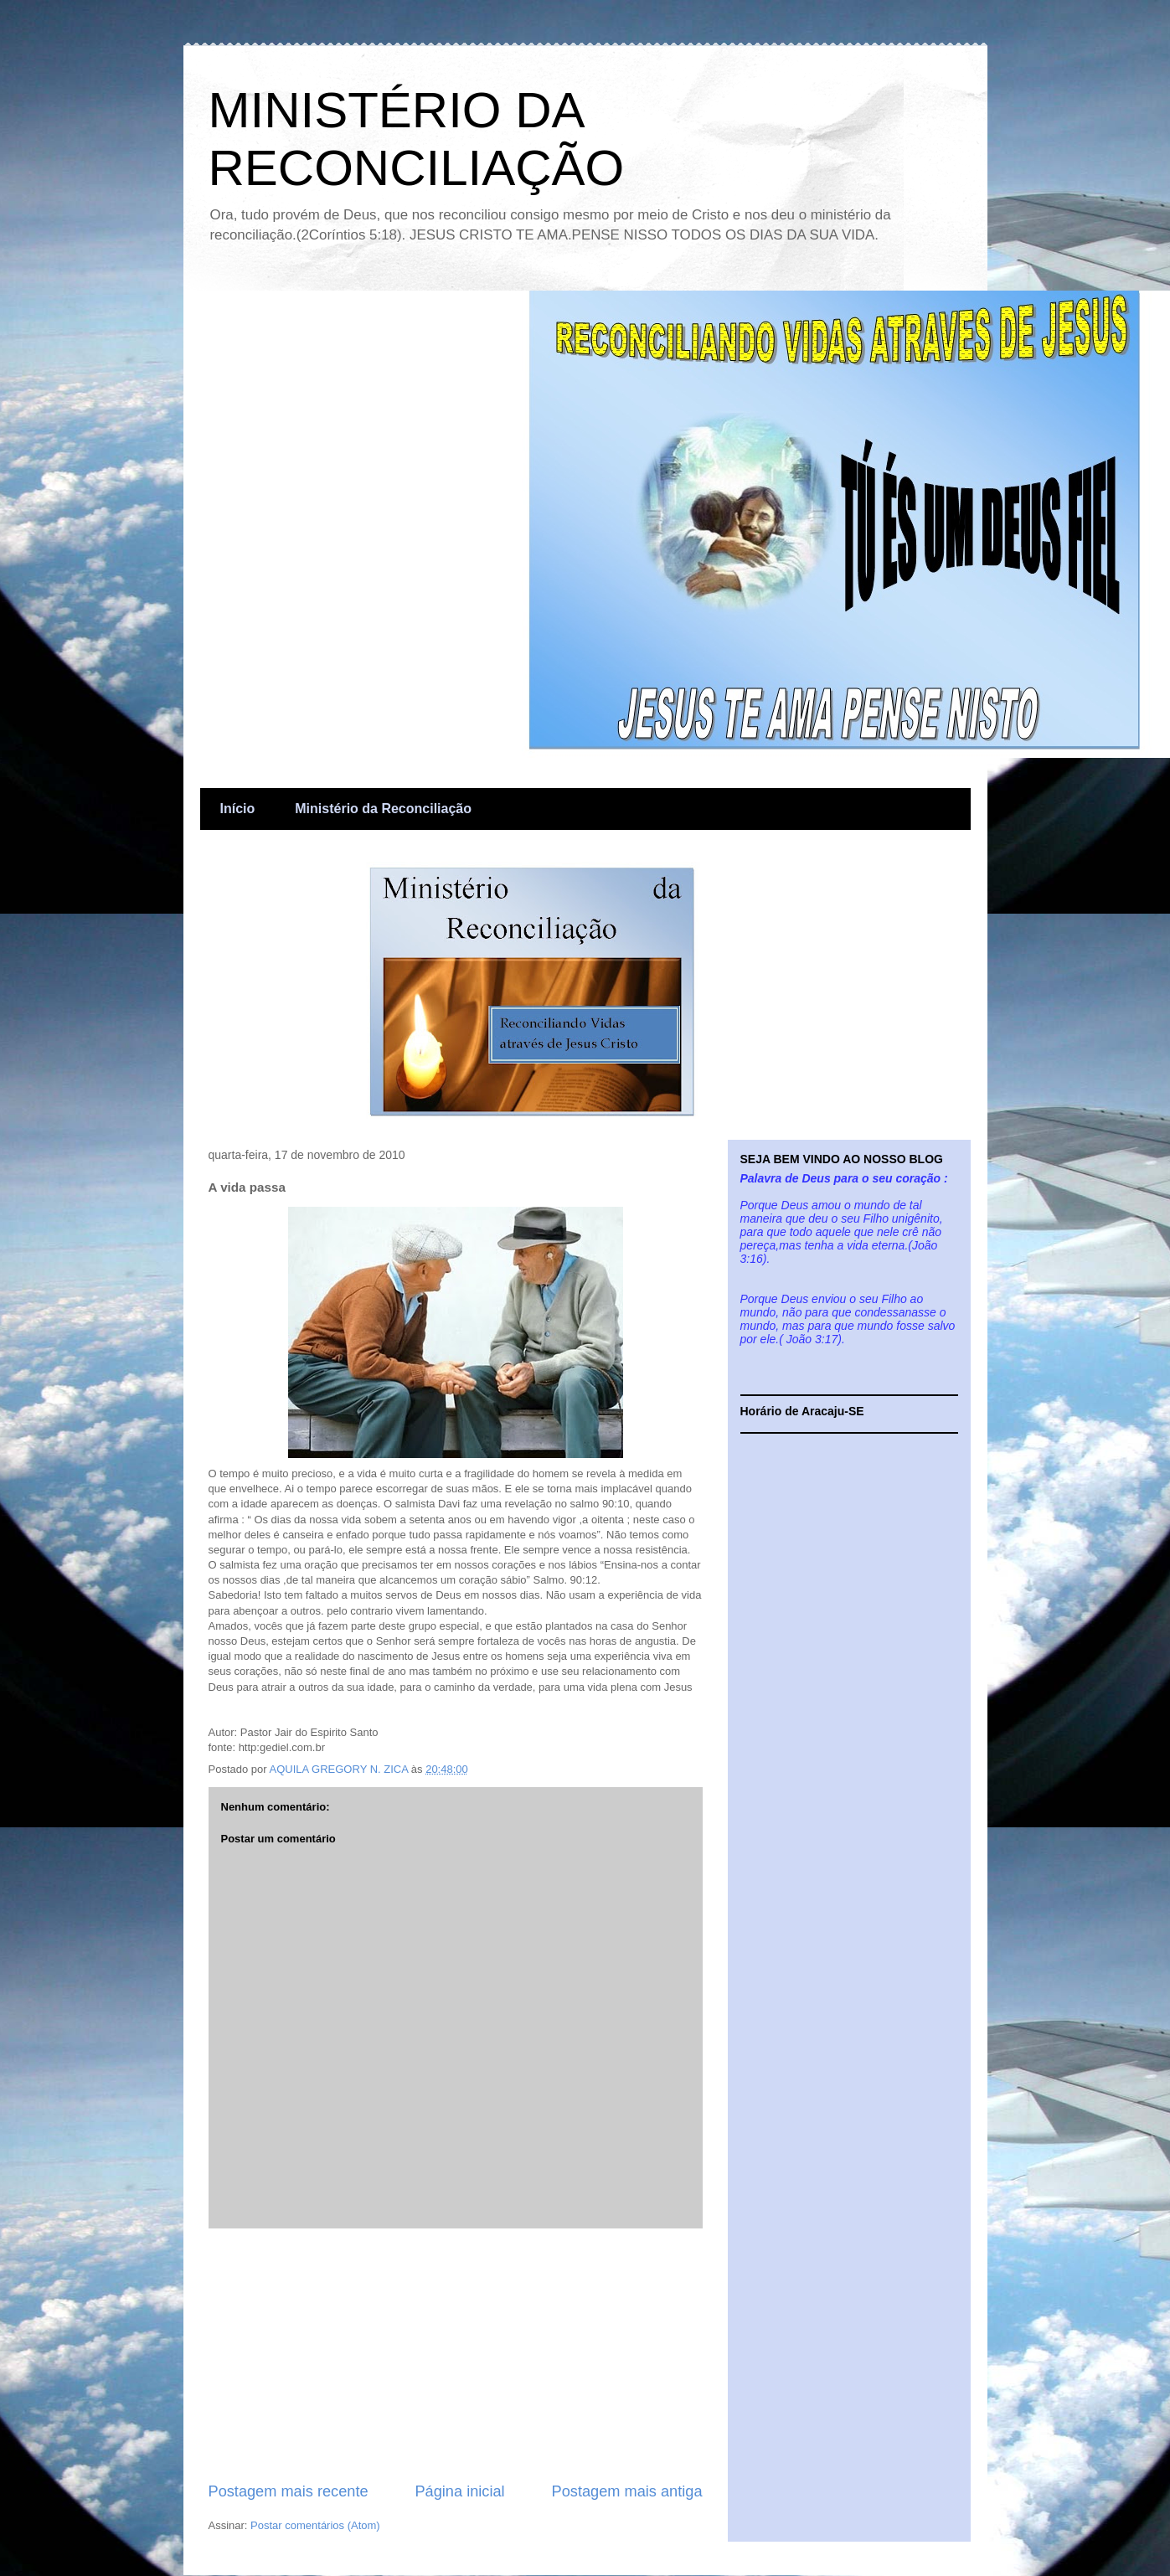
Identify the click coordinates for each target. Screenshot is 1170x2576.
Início (237, 808)
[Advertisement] (455, 2355)
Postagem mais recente (289, 2491)
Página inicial (459, 2491)
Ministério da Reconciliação (383, 808)
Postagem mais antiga (627, 2491)
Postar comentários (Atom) (315, 2525)
